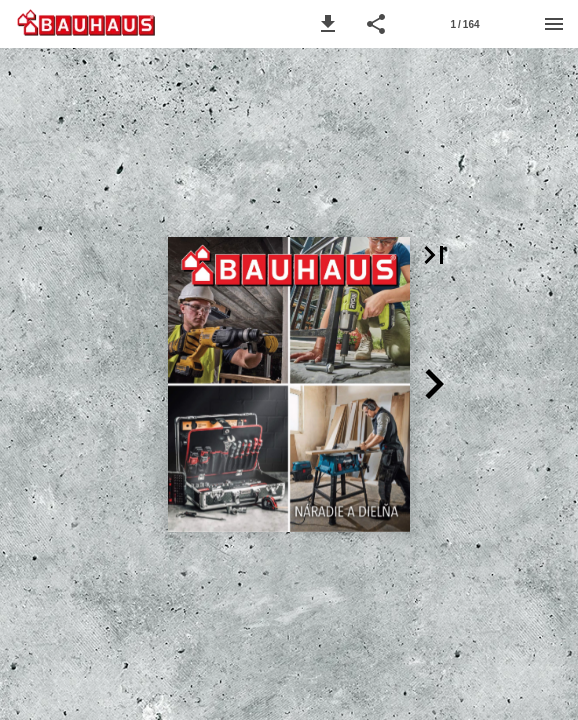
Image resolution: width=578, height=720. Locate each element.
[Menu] (554, 24)
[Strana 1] (465, 24)
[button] (328, 24)
